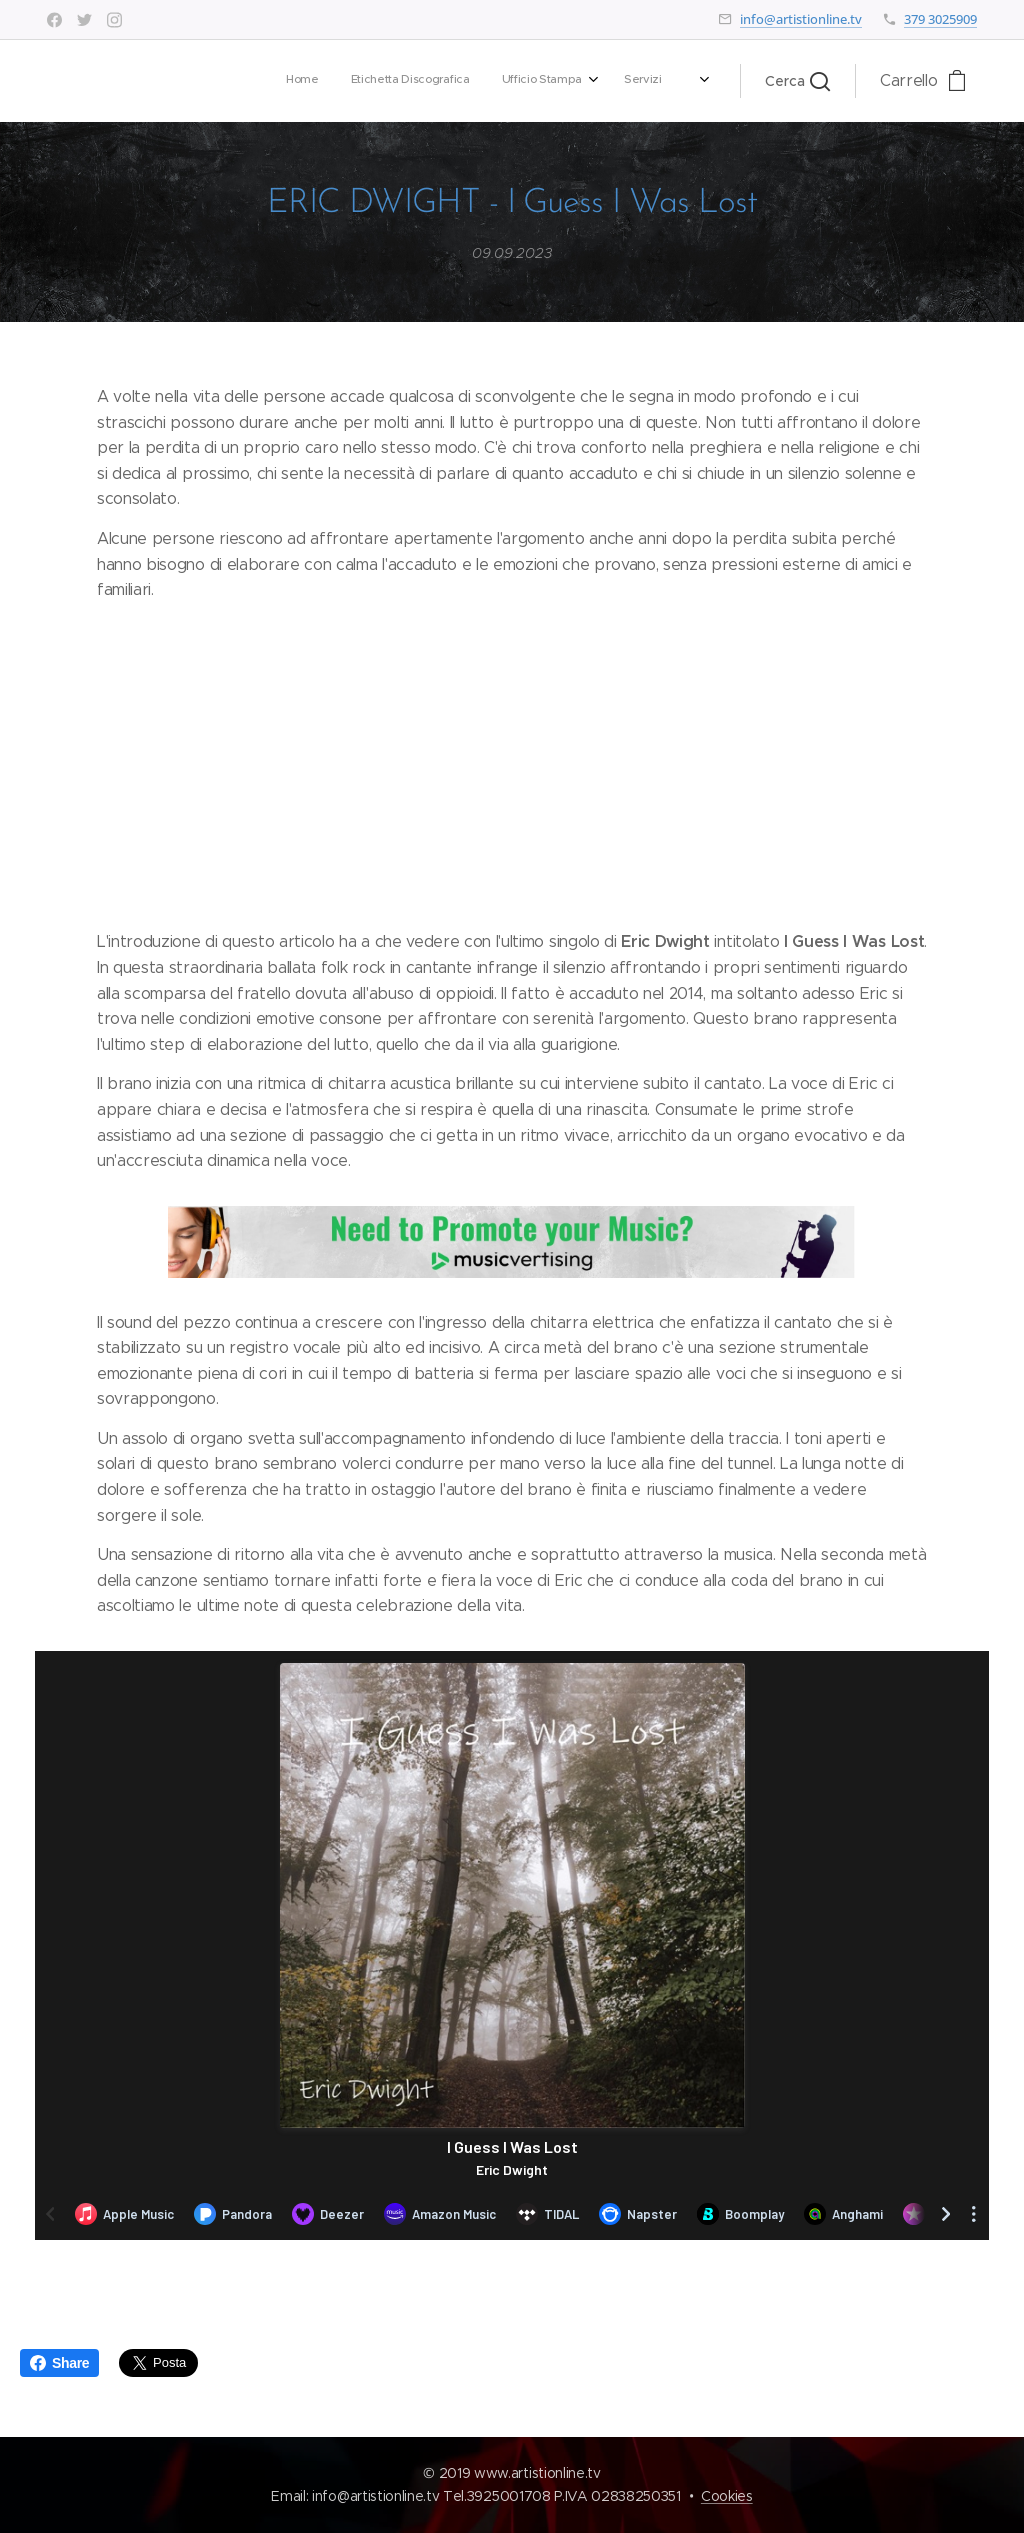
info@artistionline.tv (801, 19)
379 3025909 (940, 19)
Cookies (727, 2496)
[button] (797, 81)
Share (59, 2363)
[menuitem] (411, 81)
